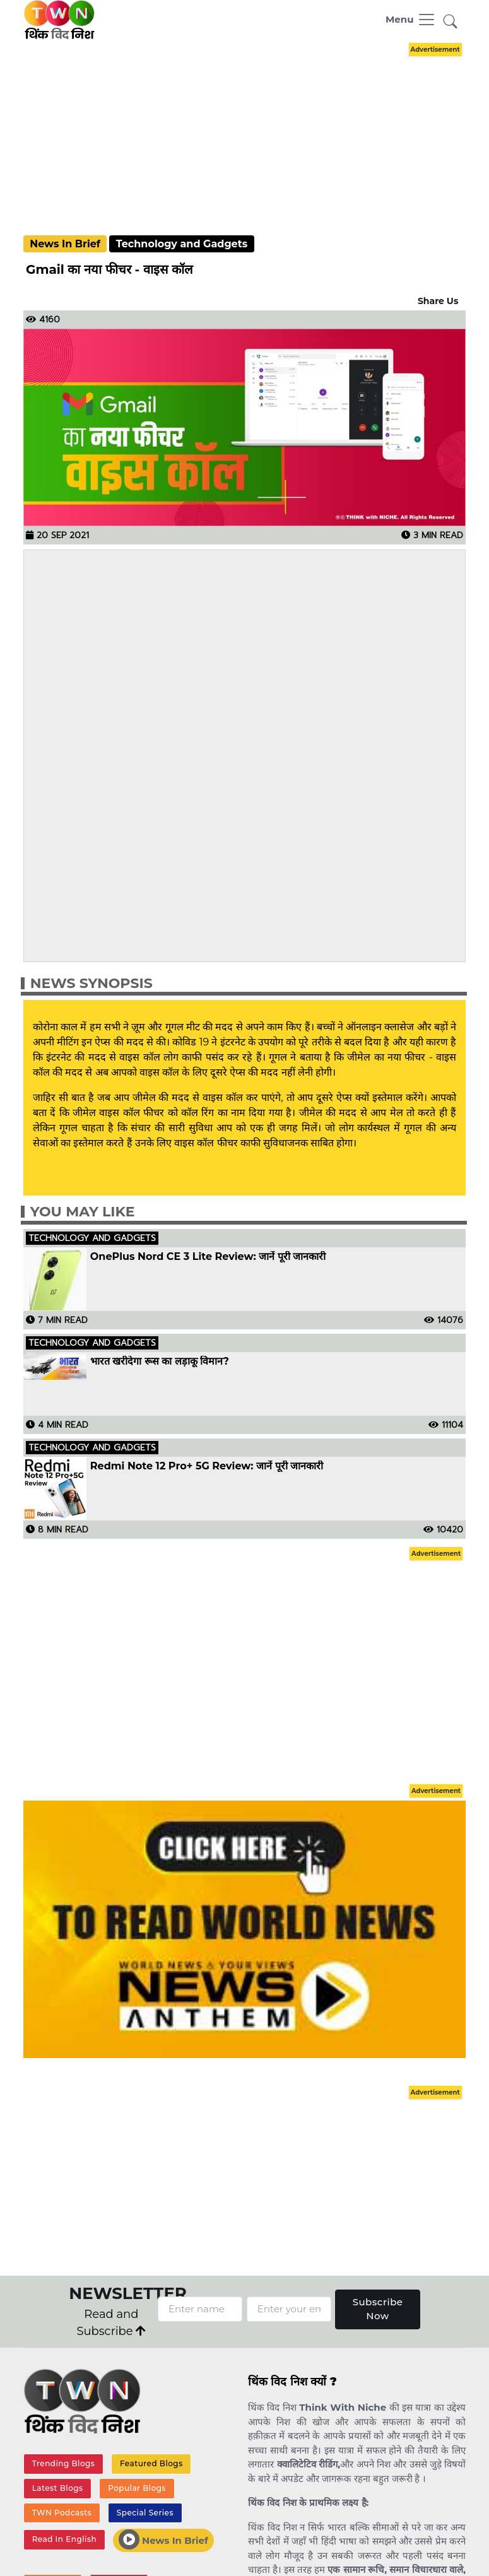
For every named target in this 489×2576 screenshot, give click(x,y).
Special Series (145, 2512)
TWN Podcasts (62, 2512)
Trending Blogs (63, 2463)
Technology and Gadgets (181, 244)
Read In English (64, 2539)
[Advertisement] (254, 127)
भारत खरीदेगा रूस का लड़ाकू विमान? (159, 1361)
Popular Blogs (137, 2488)
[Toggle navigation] (411, 20)
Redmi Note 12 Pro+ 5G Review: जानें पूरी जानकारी (206, 1466)
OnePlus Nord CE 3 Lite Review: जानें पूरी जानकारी (208, 1256)
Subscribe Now (378, 2309)
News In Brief (65, 244)
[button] (450, 22)
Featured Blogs (151, 2463)
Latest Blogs (57, 2488)
